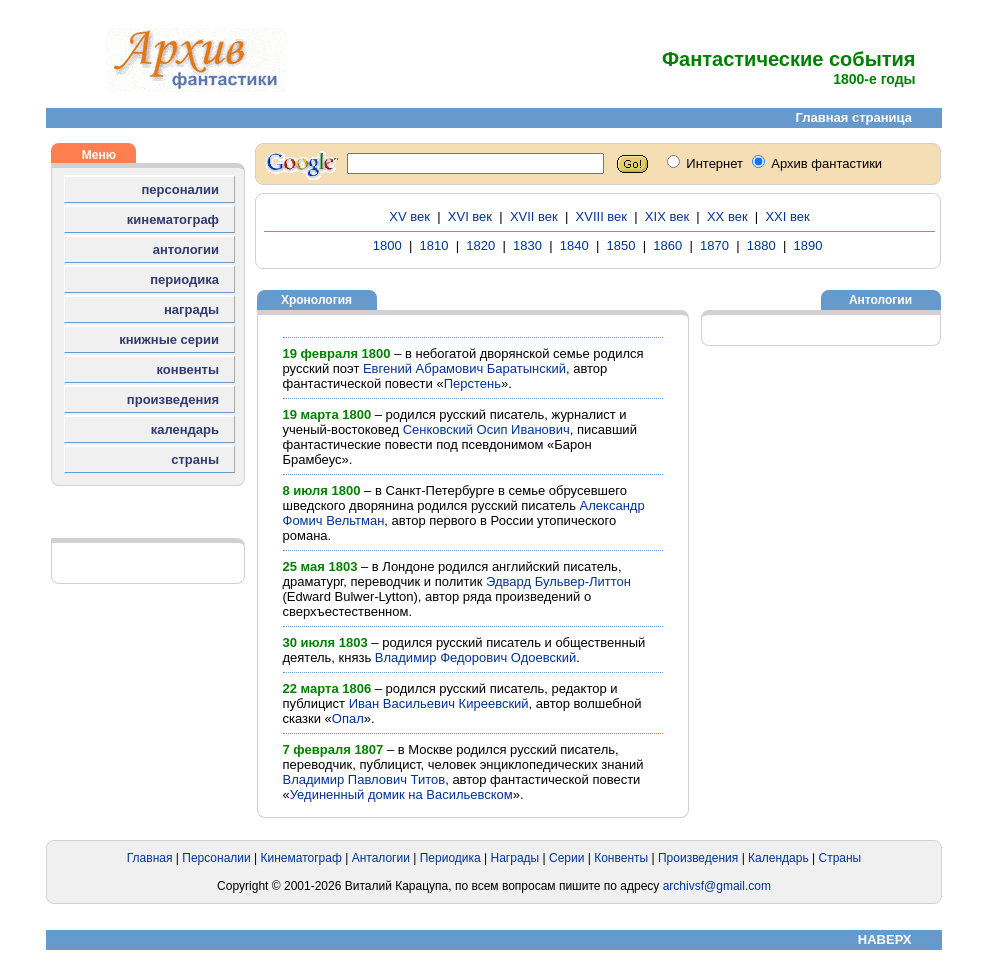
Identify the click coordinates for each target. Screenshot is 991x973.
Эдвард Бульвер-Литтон (558, 581)
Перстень (472, 383)
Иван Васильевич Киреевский (439, 703)
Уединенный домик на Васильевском (401, 794)
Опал (348, 718)
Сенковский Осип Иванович (486, 429)
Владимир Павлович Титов (364, 779)
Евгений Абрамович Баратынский (464, 368)
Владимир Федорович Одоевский (475, 657)
